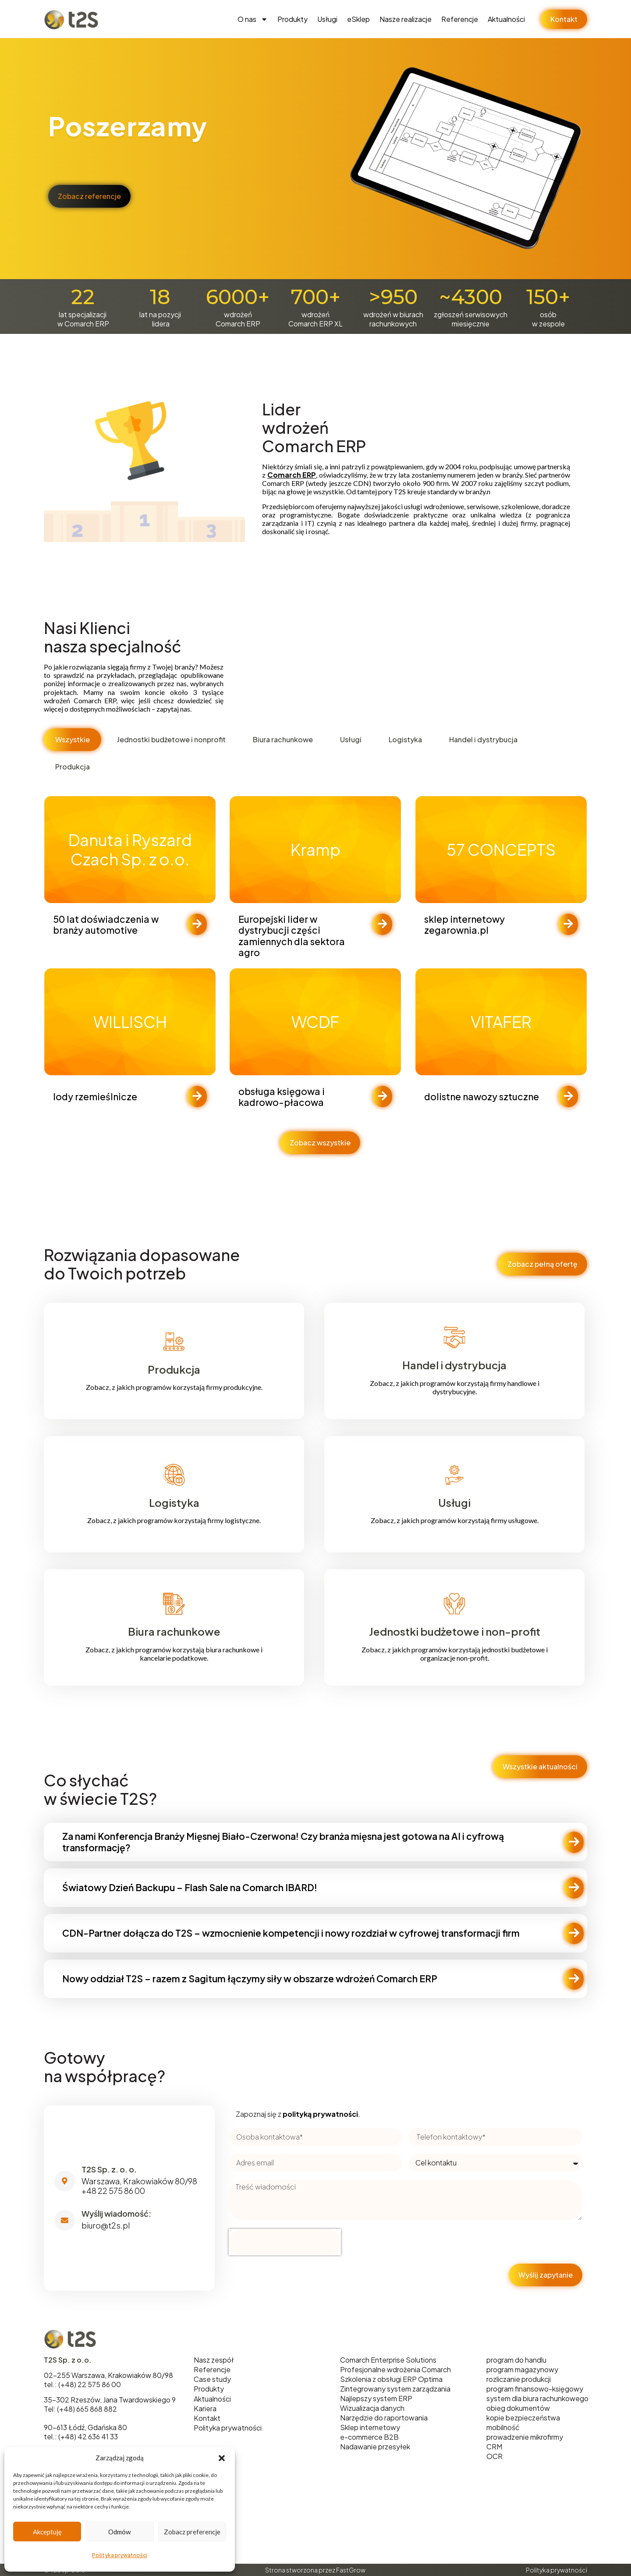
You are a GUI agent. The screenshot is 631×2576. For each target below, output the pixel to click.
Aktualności (506, 19)
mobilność (503, 2427)
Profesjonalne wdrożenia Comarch (395, 2369)
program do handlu (516, 2359)
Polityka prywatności (119, 2555)
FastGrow (350, 2570)
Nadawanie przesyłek (375, 2446)
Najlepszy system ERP (376, 2398)
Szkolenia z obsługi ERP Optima (391, 2379)
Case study (212, 2379)
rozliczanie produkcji (518, 2379)
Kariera (205, 2408)
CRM (494, 2446)
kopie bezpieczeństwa (523, 2417)
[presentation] (285, 2242)
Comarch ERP (291, 474)
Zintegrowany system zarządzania (395, 2388)
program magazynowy (522, 2369)
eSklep (358, 19)
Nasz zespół (214, 2359)
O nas (253, 19)
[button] (221, 2458)
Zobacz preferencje (192, 2532)
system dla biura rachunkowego (537, 2398)
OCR (494, 2456)
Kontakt (207, 2418)
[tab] (72, 739)
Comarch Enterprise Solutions (388, 2359)
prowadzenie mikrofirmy (524, 2436)
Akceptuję (47, 2532)
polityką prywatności (320, 2114)
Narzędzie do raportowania (384, 2417)
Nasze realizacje (405, 19)
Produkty (292, 19)
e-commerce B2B (369, 2436)
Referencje (459, 19)
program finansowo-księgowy (534, 2388)
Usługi (327, 19)
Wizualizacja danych (372, 2408)
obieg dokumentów (518, 2408)
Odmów (119, 2532)
